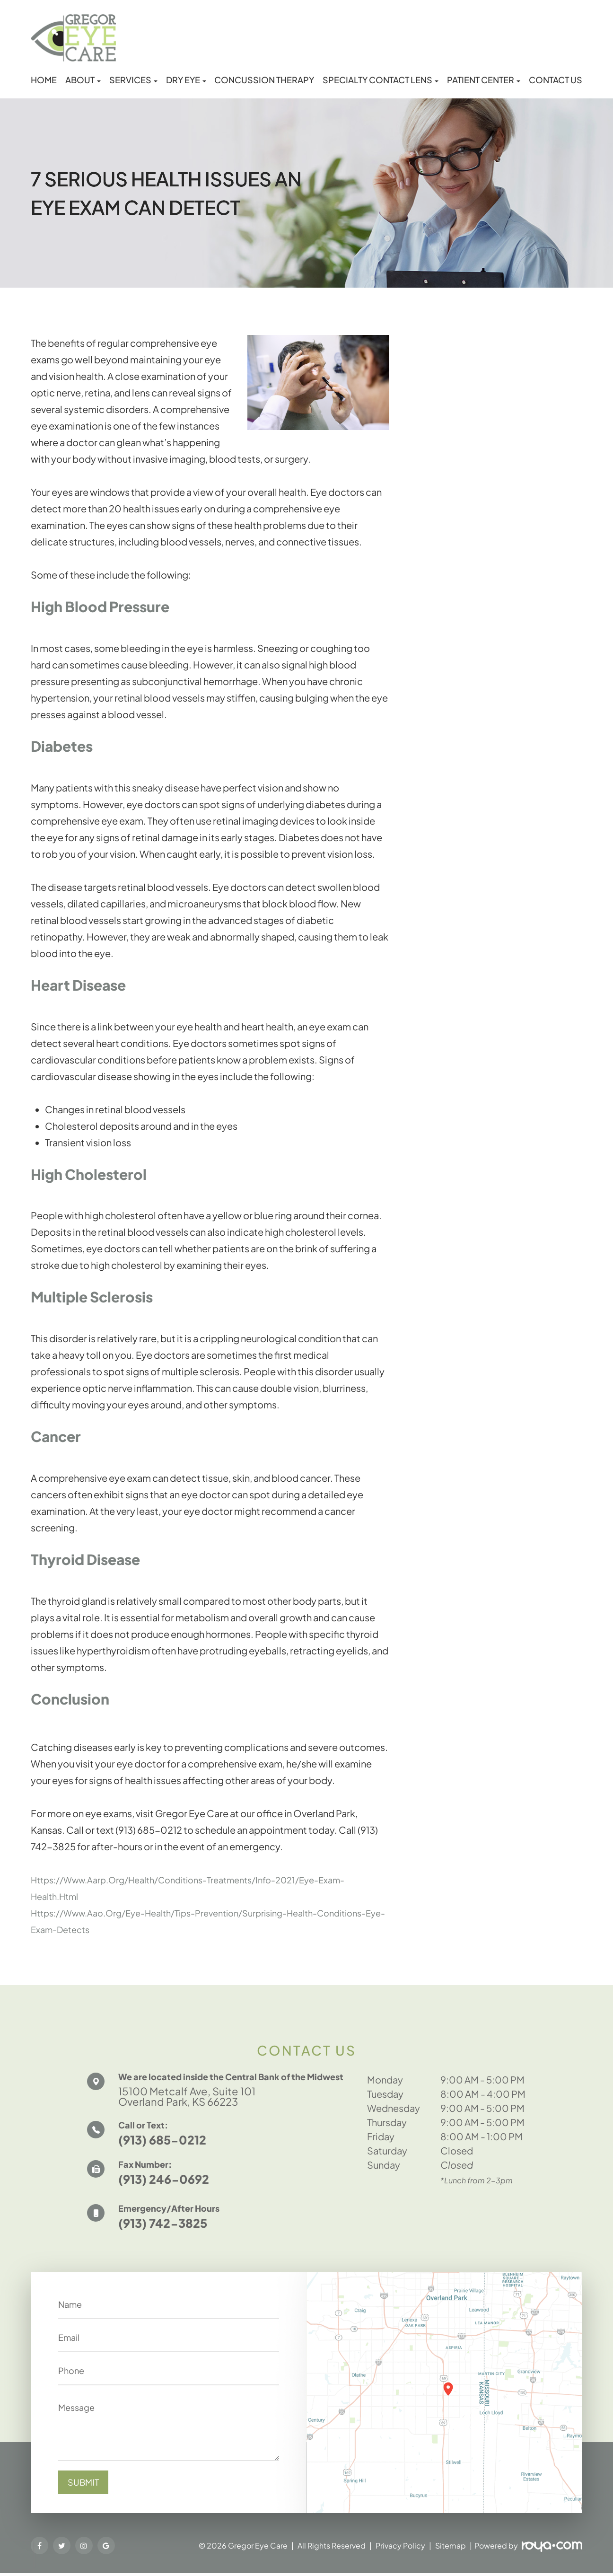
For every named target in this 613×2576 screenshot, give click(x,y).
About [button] (83, 80)
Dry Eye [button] (186, 80)
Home (44, 80)
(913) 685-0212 (162, 2142)
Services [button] (133, 80)
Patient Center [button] (483, 80)
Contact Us (555, 80)
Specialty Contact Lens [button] (380, 80)
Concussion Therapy (264, 80)
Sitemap (450, 2548)
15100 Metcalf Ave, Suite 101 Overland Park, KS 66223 (194, 2097)
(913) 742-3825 (162, 2225)
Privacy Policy (400, 2548)
